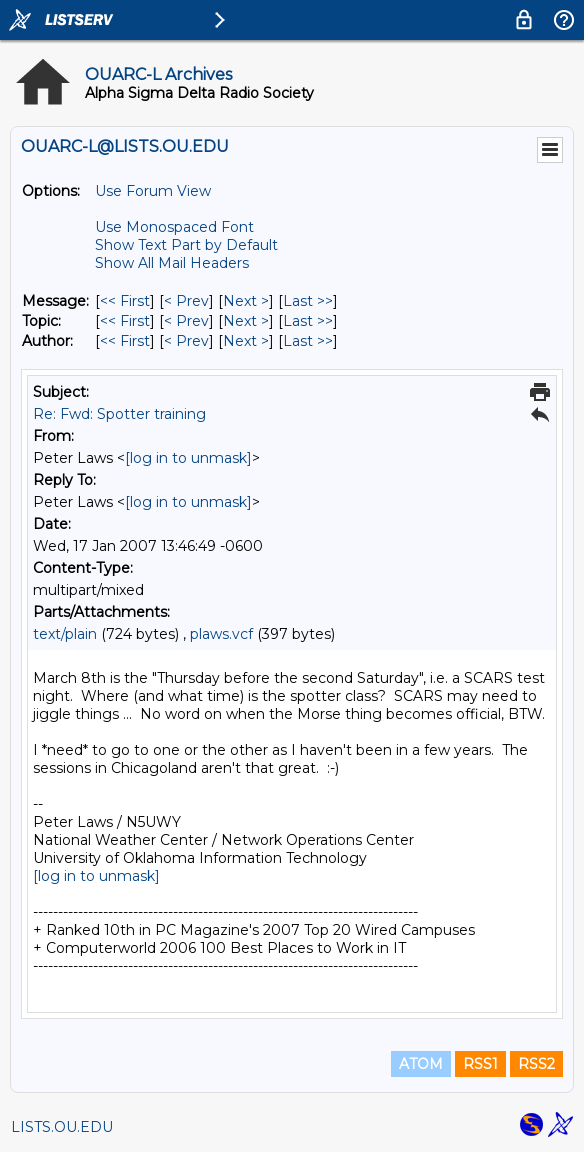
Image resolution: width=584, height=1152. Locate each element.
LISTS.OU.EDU (62, 1127)
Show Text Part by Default (186, 245)
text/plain (65, 634)
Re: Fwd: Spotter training (119, 414)
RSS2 (536, 1064)
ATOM (421, 1064)
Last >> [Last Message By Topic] (308, 321)
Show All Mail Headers (172, 263)
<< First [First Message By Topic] (125, 321)
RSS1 (480, 1064)
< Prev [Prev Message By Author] (186, 341)
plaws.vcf (221, 634)
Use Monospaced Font (174, 227)
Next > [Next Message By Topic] (246, 321)
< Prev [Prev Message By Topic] (186, 321)
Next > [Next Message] (246, 301)
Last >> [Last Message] (308, 301)
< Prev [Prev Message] (186, 301)
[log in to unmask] (188, 458)
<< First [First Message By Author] (125, 341)
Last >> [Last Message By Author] (308, 341)
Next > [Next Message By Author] (246, 341)
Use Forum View (153, 191)
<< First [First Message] (125, 301)
